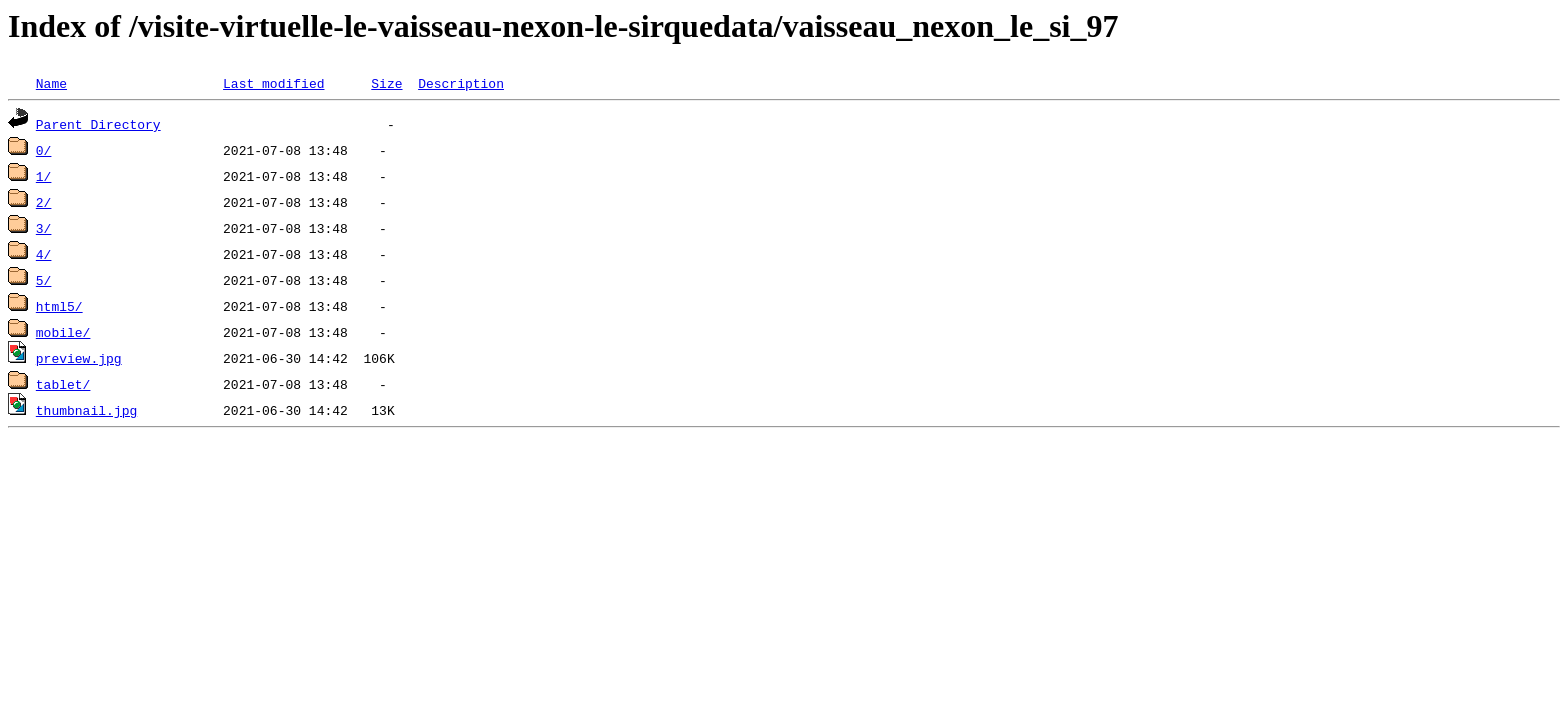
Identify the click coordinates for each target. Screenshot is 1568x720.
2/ (44, 202)
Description (461, 83)
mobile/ (63, 332)
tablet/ (63, 384)
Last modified (273, 83)
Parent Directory (98, 124)
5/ (44, 280)
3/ (44, 228)
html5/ (59, 306)
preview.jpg (79, 358)
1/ (44, 176)
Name (51, 83)
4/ (44, 254)
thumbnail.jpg (86, 410)
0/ (44, 150)
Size (386, 83)
